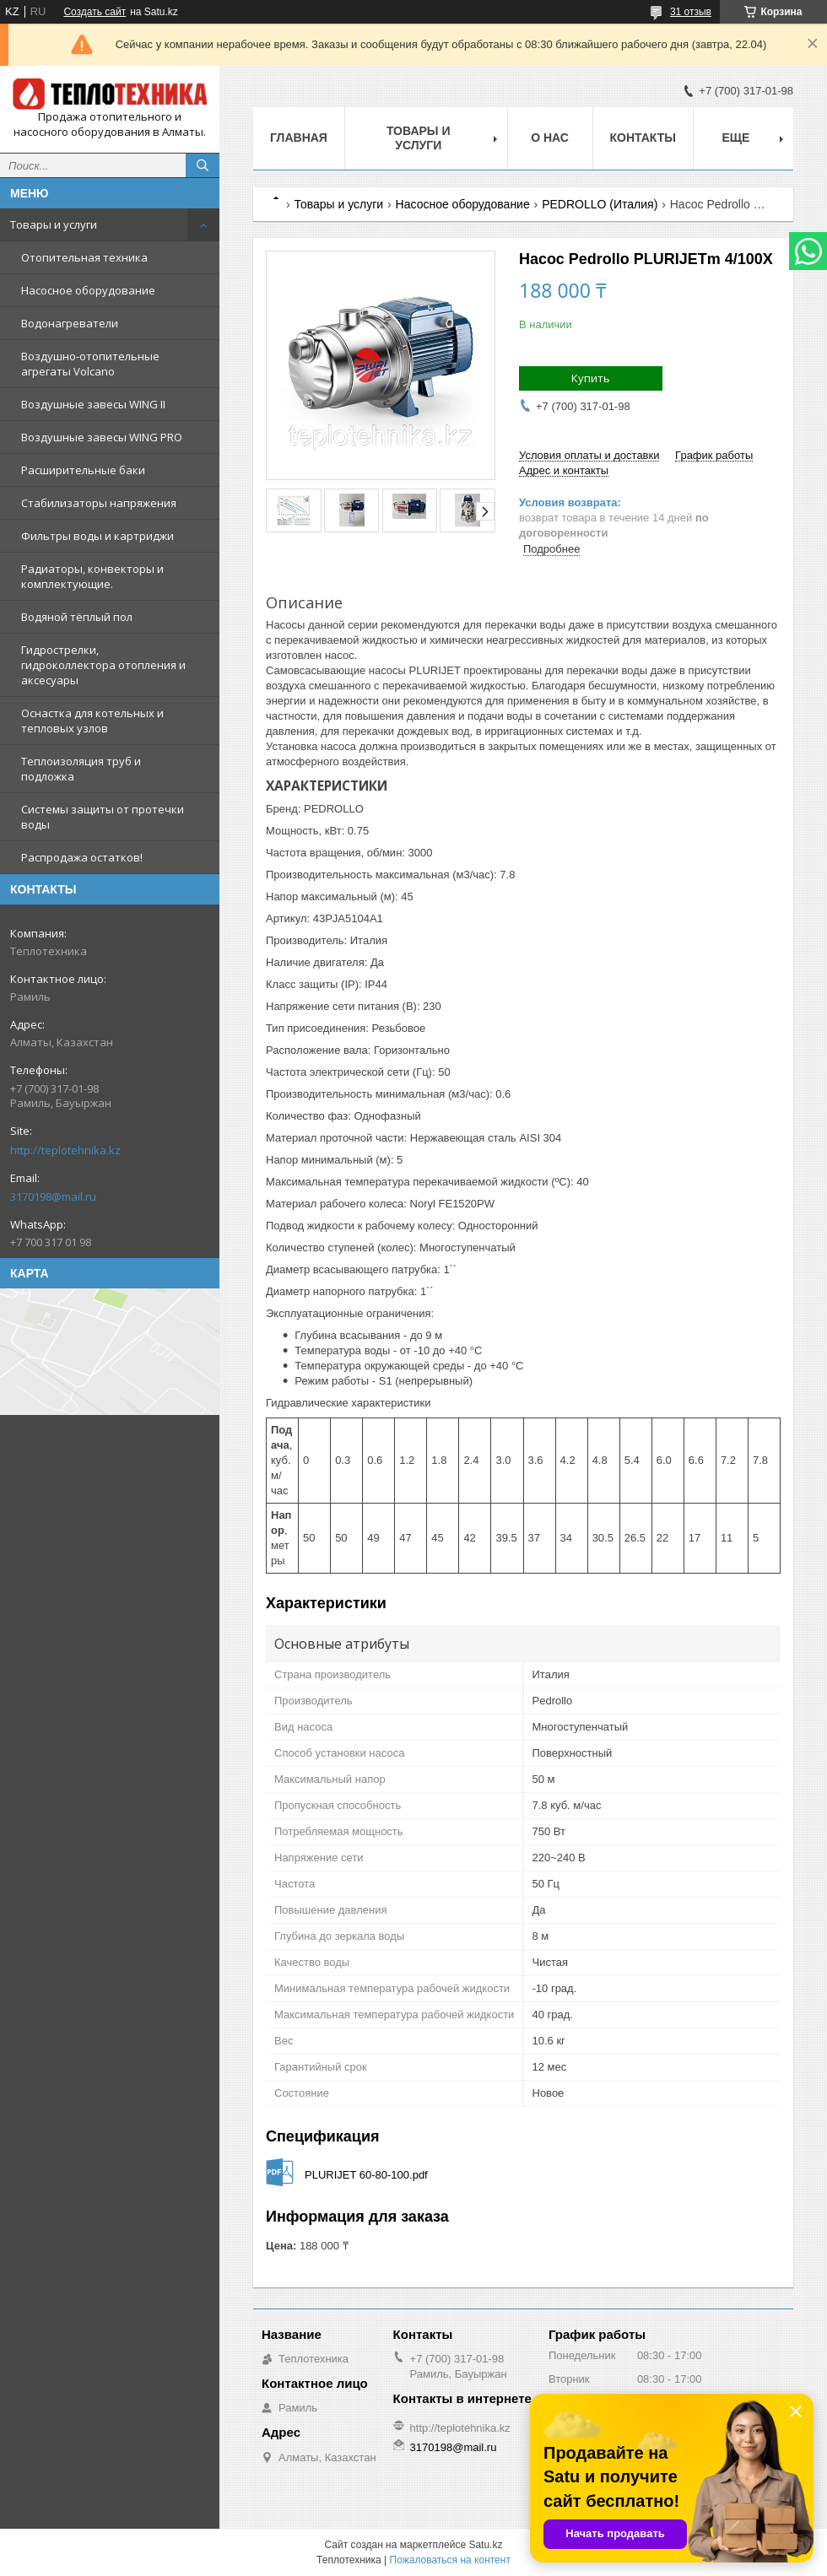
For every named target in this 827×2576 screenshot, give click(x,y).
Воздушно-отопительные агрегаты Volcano (90, 363)
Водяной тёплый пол (76, 616)
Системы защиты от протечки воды (102, 817)
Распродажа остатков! (82, 857)
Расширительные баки (83, 470)
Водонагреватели (69, 323)
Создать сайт (94, 12)
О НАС (550, 137)
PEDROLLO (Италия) (599, 204)
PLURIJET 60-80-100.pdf (366, 2174)
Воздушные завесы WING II (93, 404)
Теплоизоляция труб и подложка (81, 768)
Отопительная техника (84, 257)
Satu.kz (485, 2545)
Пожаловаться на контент (450, 2560)
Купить (590, 378)
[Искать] (202, 165)
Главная (298, 137)
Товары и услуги (53, 224)
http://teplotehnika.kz (65, 1150)
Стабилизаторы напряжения (98, 502)
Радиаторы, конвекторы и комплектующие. (92, 576)
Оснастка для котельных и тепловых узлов (92, 720)
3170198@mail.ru (53, 1196)
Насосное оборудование (88, 290)
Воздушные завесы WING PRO (101, 437)
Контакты (643, 137)
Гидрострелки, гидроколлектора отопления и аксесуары (103, 665)
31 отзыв (690, 12)
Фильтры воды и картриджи (97, 535)
